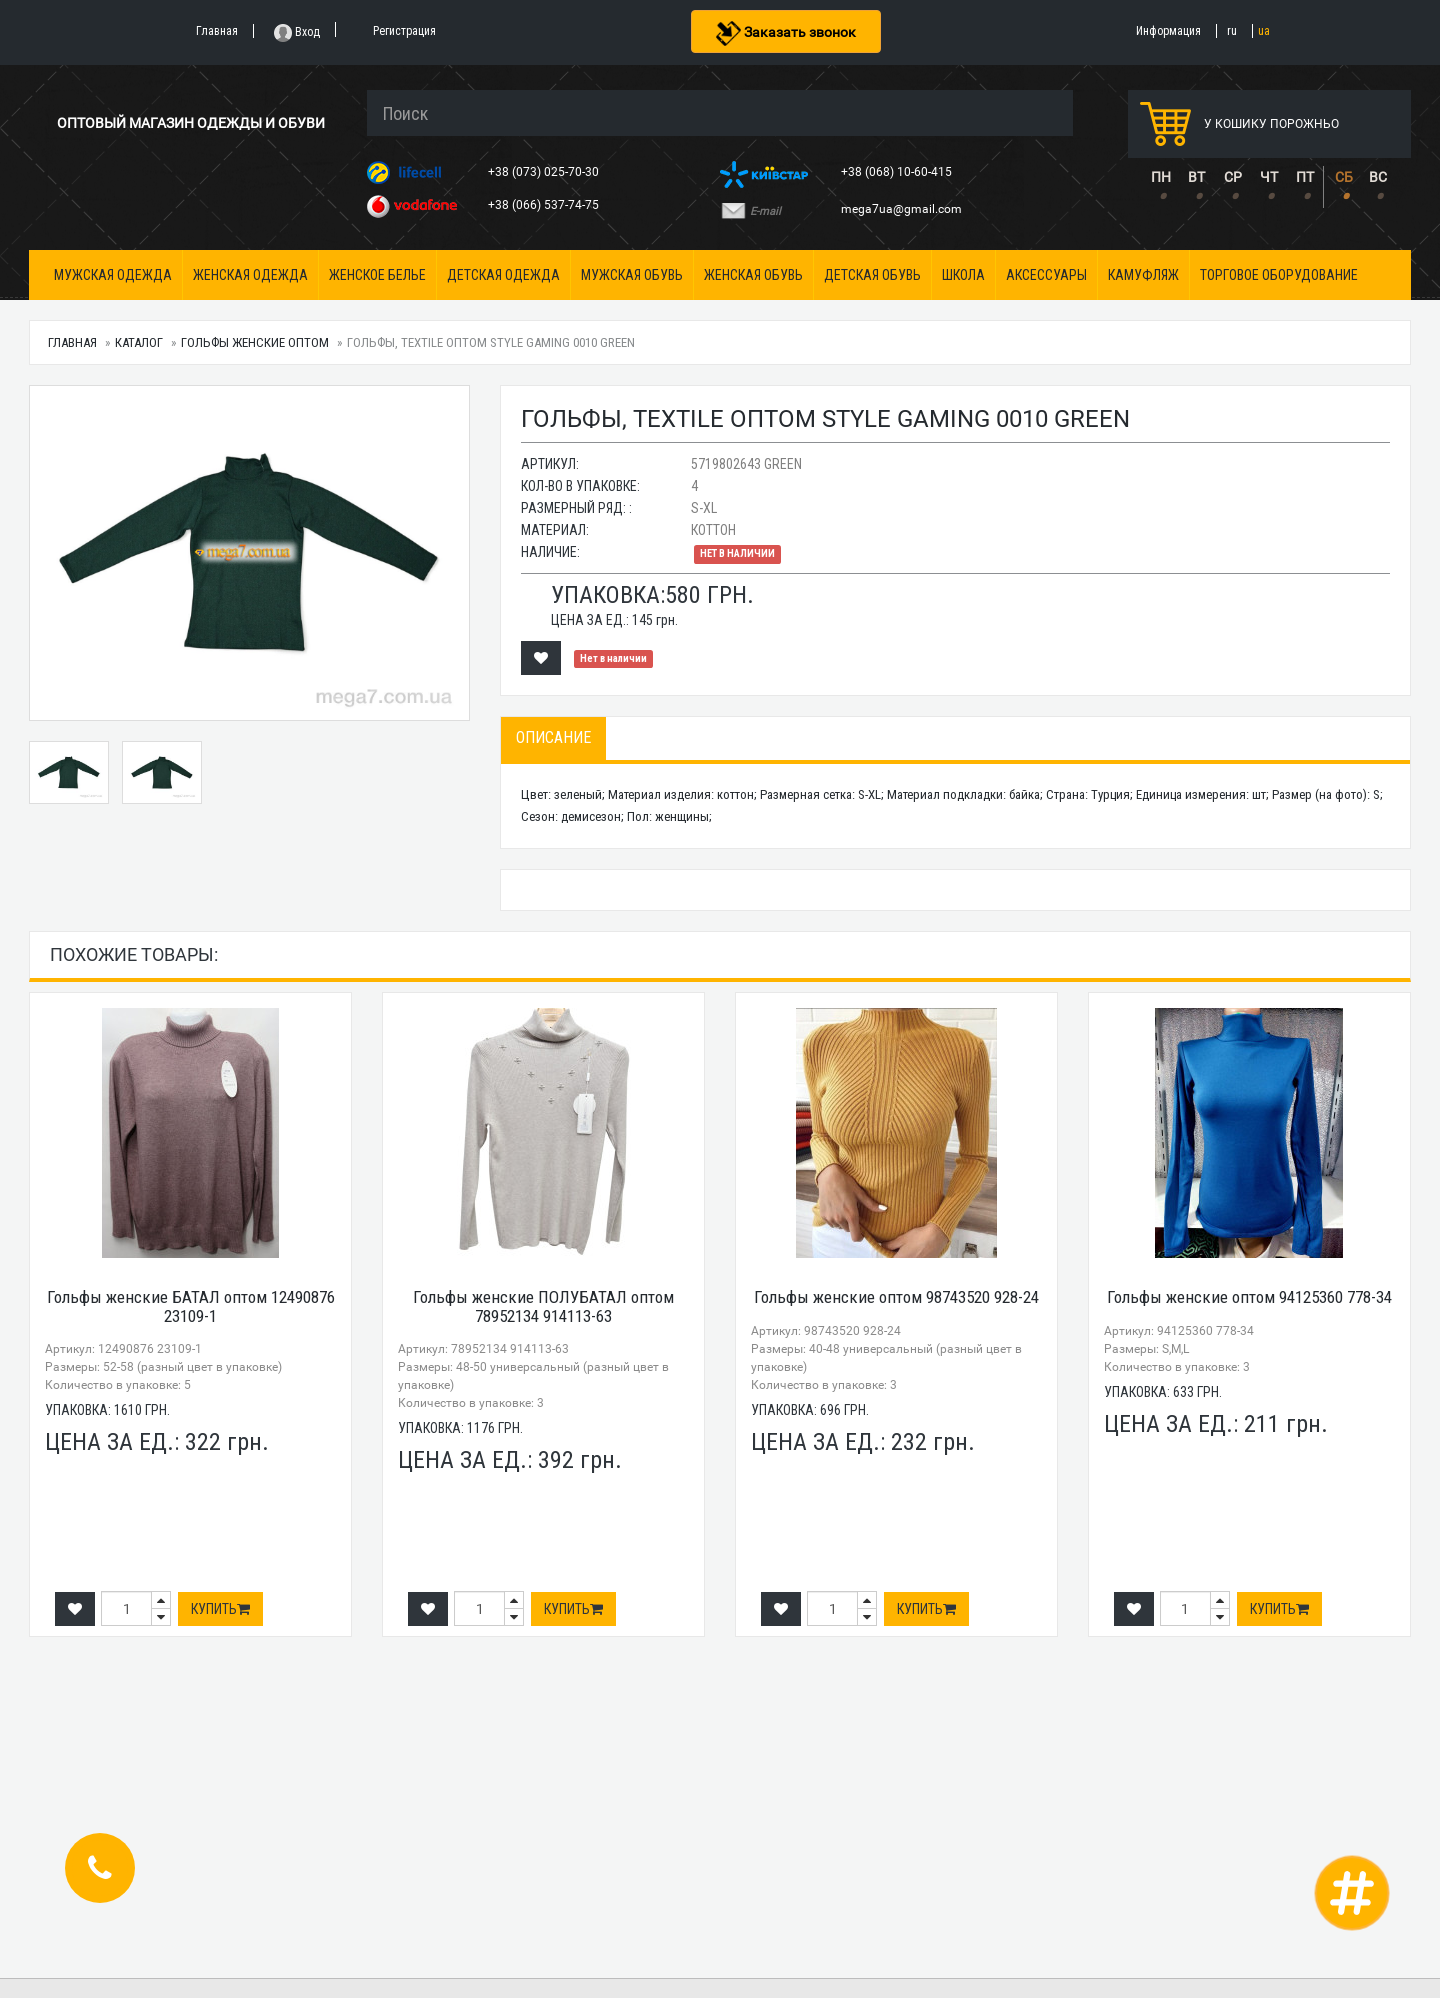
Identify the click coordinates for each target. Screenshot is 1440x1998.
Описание (553, 737)
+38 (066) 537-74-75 (545, 205)
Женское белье (377, 275)
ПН (1161, 177)
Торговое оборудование (1279, 275)
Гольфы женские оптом (255, 342)
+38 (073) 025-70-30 (545, 172)
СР (1233, 177)
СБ (1344, 177)
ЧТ (1269, 177)
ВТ (1196, 177)
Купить (220, 1609)
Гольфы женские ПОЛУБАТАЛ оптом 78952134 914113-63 (543, 1306)
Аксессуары (1046, 275)
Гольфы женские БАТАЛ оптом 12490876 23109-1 (191, 1306)
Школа (963, 275)
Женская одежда (250, 275)
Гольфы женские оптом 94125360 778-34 (1249, 1297)
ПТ (1305, 177)
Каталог (139, 342)
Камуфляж (1143, 275)
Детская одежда (503, 275)
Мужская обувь (632, 275)
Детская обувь (872, 275)
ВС (1378, 177)
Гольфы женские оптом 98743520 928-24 (896, 1297)
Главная (72, 342)
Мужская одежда (113, 275)
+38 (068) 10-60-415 (898, 172)
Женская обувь (753, 275)
